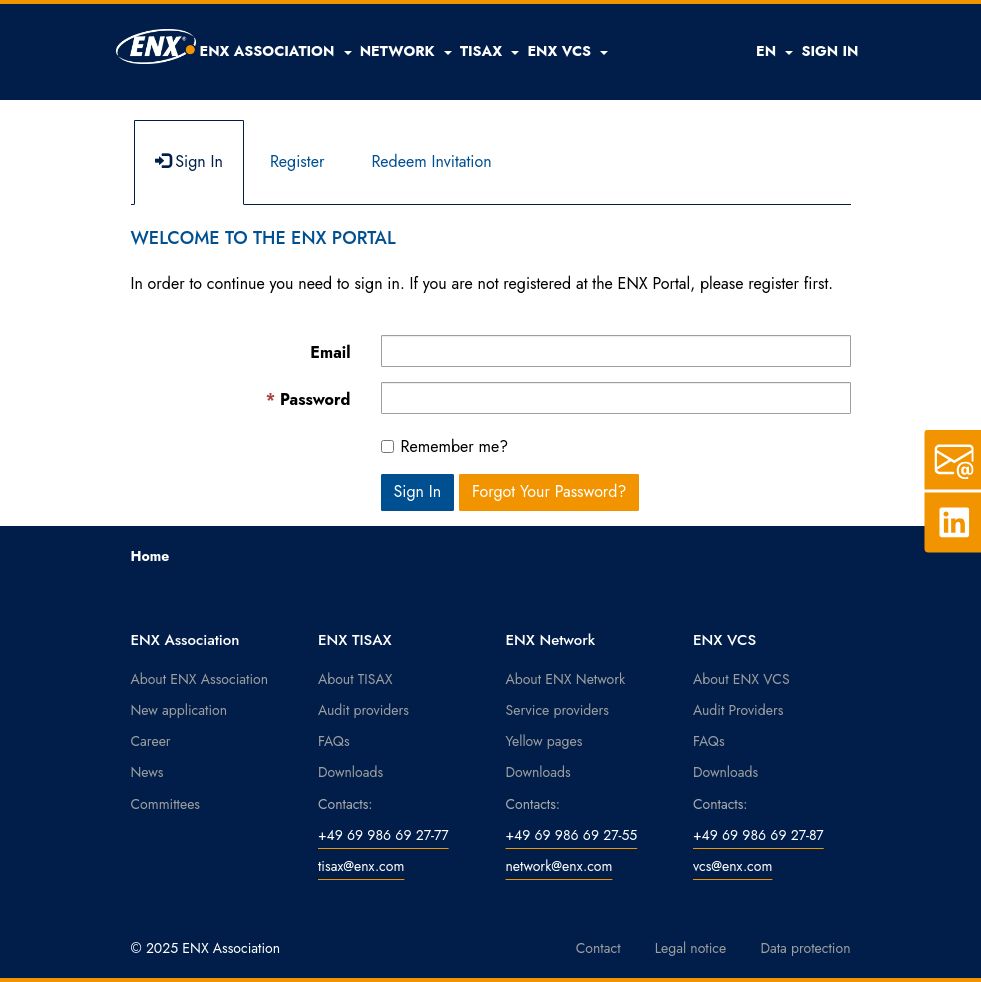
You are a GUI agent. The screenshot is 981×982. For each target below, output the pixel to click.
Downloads (350, 772)
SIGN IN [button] (829, 51)
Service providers (557, 710)
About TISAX (355, 679)
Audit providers (363, 710)
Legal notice (691, 948)
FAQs (334, 741)
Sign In (189, 161)
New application (179, 710)
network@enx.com (559, 866)
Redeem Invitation (431, 161)
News (147, 772)
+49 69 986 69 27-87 (758, 835)
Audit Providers (738, 710)
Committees (166, 804)
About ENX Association (200, 679)
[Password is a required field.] (616, 398)
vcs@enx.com (732, 866)
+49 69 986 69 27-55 (572, 835)
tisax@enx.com (361, 866)
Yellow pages (544, 741)
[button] (276, 51)
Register (297, 161)
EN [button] (774, 51)
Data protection (805, 948)
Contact (598, 948)
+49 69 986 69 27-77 (383, 835)
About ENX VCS (741, 679)
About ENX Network (566, 679)
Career (151, 741)
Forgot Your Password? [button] (549, 491)
